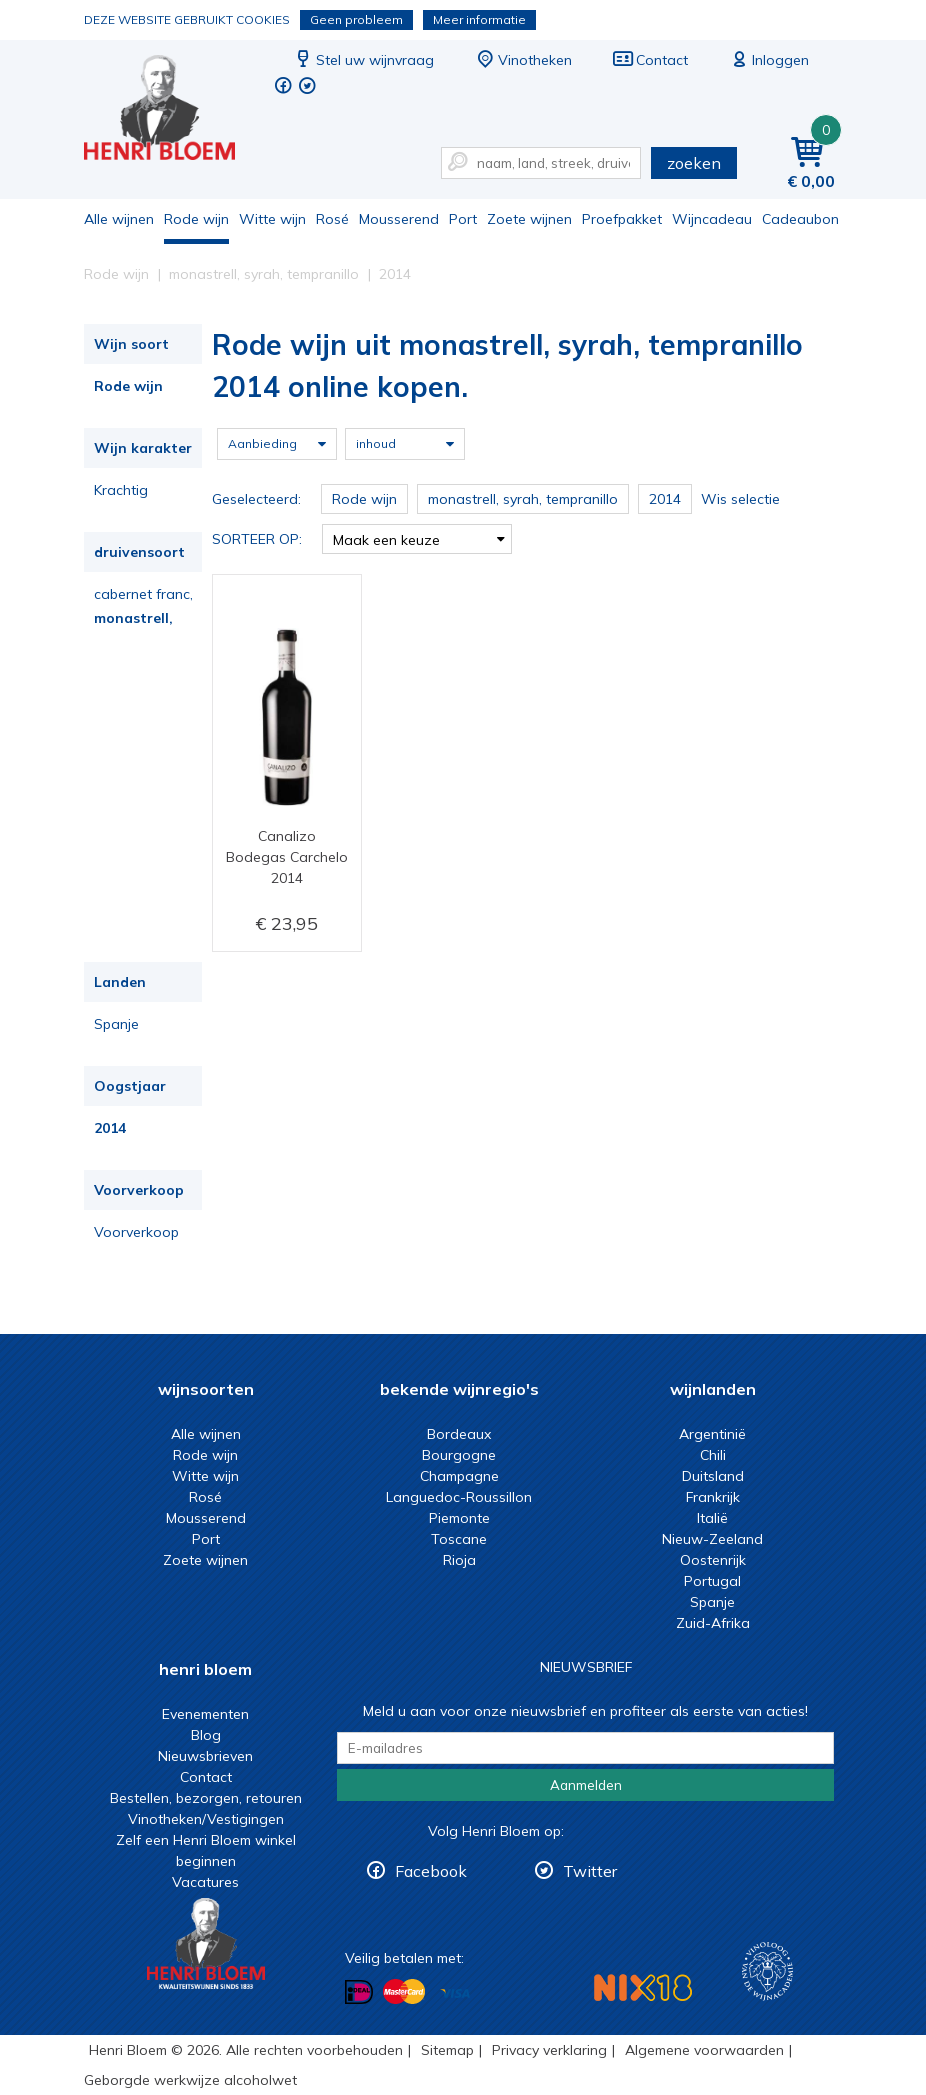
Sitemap (447, 2050)
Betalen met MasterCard (404, 1992)
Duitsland (713, 1476)
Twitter (590, 1871)
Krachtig (121, 490)
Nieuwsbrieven (205, 1756)
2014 (110, 1128)
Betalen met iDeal (359, 1992)
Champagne (459, 1476)
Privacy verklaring (549, 2050)
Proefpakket (622, 219)
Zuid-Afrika (713, 1623)
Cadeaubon (800, 219)
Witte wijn (272, 219)
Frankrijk (713, 1497)
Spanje (116, 1024)
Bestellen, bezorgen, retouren (206, 1798)
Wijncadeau (712, 219)
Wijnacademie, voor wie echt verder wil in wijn (767, 1971)
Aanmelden (586, 1785)
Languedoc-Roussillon (459, 1497)
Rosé (332, 219)
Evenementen (205, 1714)
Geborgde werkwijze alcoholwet (190, 2080)
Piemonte (459, 1518)
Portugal (712, 1581)
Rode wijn (196, 219)
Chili (713, 1455)
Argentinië (712, 1434)
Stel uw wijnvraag (363, 60)
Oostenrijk (713, 1560)
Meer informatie (479, 19)
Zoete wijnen (529, 219)
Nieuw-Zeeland (712, 1539)
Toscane (459, 1539)
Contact (650, 60)
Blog (206, 1735)
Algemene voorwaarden (704, 2050)
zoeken (694, 163)
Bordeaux (459, 1434)
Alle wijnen (119, 219)
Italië (712, 1518)
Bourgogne (459, 1455)
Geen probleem (356, 19)
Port (463, 219)
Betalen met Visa (455, 1993)
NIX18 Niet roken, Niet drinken (643, 1987)
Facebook (431, 1871)
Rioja (459, 1560)
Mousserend (399, 219)
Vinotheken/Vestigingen (206, 1819)
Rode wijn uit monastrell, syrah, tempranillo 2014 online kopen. (173, 110)
